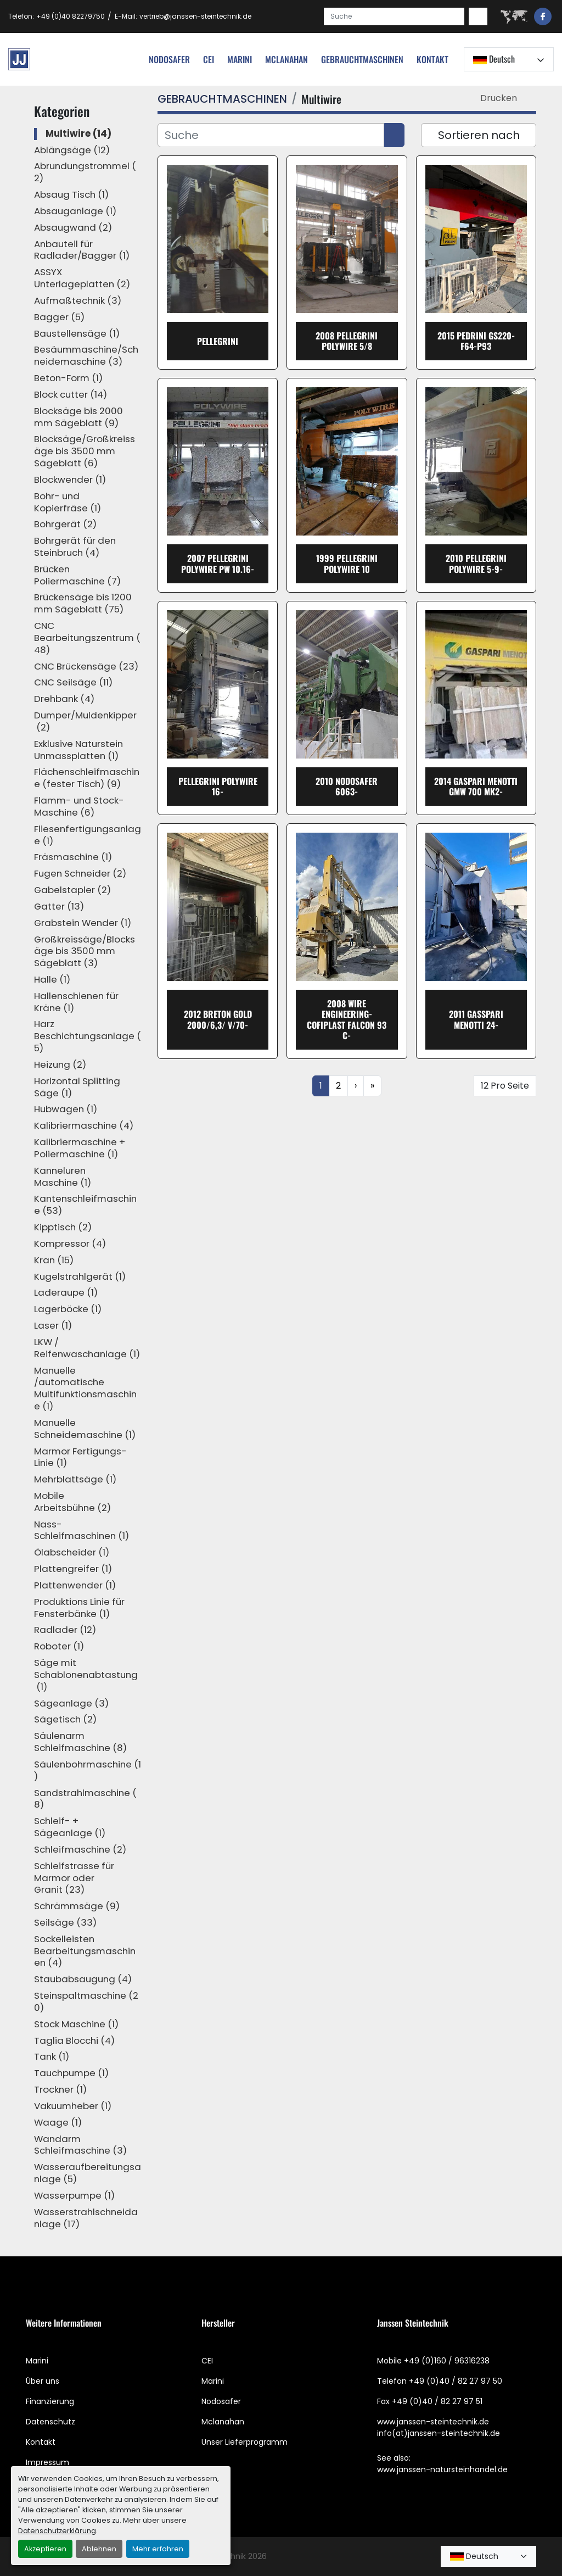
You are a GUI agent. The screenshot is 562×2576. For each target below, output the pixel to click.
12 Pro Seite (505, 1085)
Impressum (47, 2462)
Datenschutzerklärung (57, 2530)
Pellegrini (217, 341)
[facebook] (543, 16)
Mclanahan (222, 2421)
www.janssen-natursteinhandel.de (442, 2469)
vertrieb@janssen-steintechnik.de (195, 16)
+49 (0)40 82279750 (70, 16)
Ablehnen (99, 2548)
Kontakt (432, 59)
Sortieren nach (479, 135)
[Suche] (271, 135)
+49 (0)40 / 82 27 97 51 (437, 2401)
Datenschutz (50, 2421)
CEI (207, 2360)
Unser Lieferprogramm (244, 2441)
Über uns (42, 2381)
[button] (362, 59)
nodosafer (169, 59)
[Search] (394, 16)
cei (208, 59)
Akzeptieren (45, 2548)
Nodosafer (221, 2401)
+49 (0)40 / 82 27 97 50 (455, 2381)
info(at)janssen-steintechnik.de (438, 2433)
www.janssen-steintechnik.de (433, 2421)
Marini (239, 59)
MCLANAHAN (286, 59)
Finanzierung (50, 2401)
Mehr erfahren (157, 2548)
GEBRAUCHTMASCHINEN (362, 59)
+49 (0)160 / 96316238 (447, 2360)
